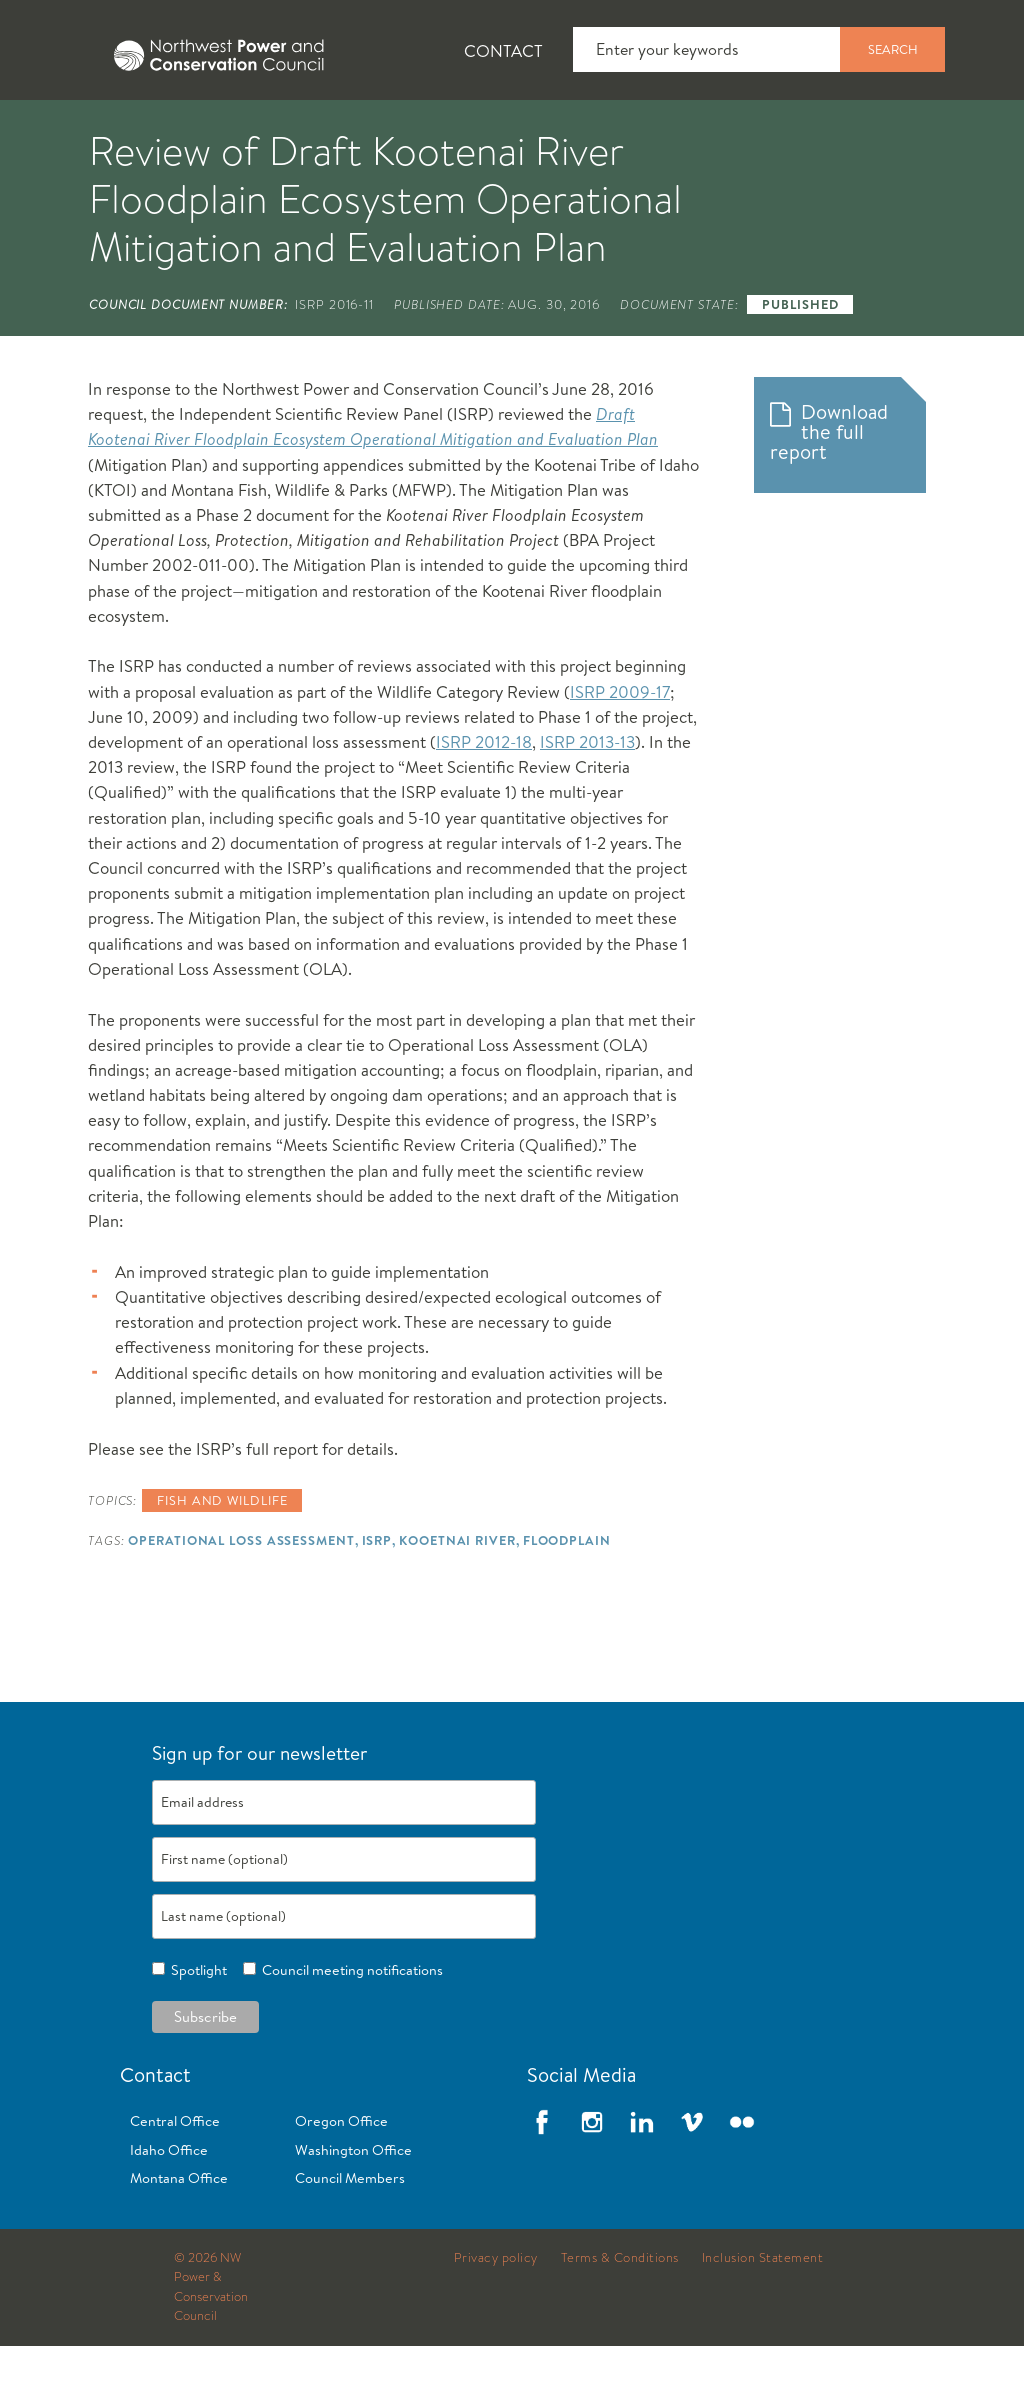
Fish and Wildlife (355, 131)
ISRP (377, 1600)
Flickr (742, 2182)
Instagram (592, 2182)
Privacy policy (496, 2318)
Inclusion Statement (763, 2318)
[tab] (60, 130)
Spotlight (196, 2030)
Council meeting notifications (349, 2030)
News (193, 131)
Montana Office (179, 2238)
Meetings (734, 131)
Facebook (542, 2182)
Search (893, 49)
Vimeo (692, 2182)
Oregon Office (341, 2181)
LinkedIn (642, 2182)
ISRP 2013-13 (587, 801)
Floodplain (567, 1600)
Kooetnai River (457, 1600)
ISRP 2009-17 (620, 751)
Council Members (350, 2238)
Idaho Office (169, 2210)
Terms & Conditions (620, 2318)
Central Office (175, 2181)
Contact (503, 50)
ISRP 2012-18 (484, 801)
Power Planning (560, 131)
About (76, 131)
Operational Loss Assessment (241, 1600)
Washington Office (353, 2210)
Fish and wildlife (222, 1560)
